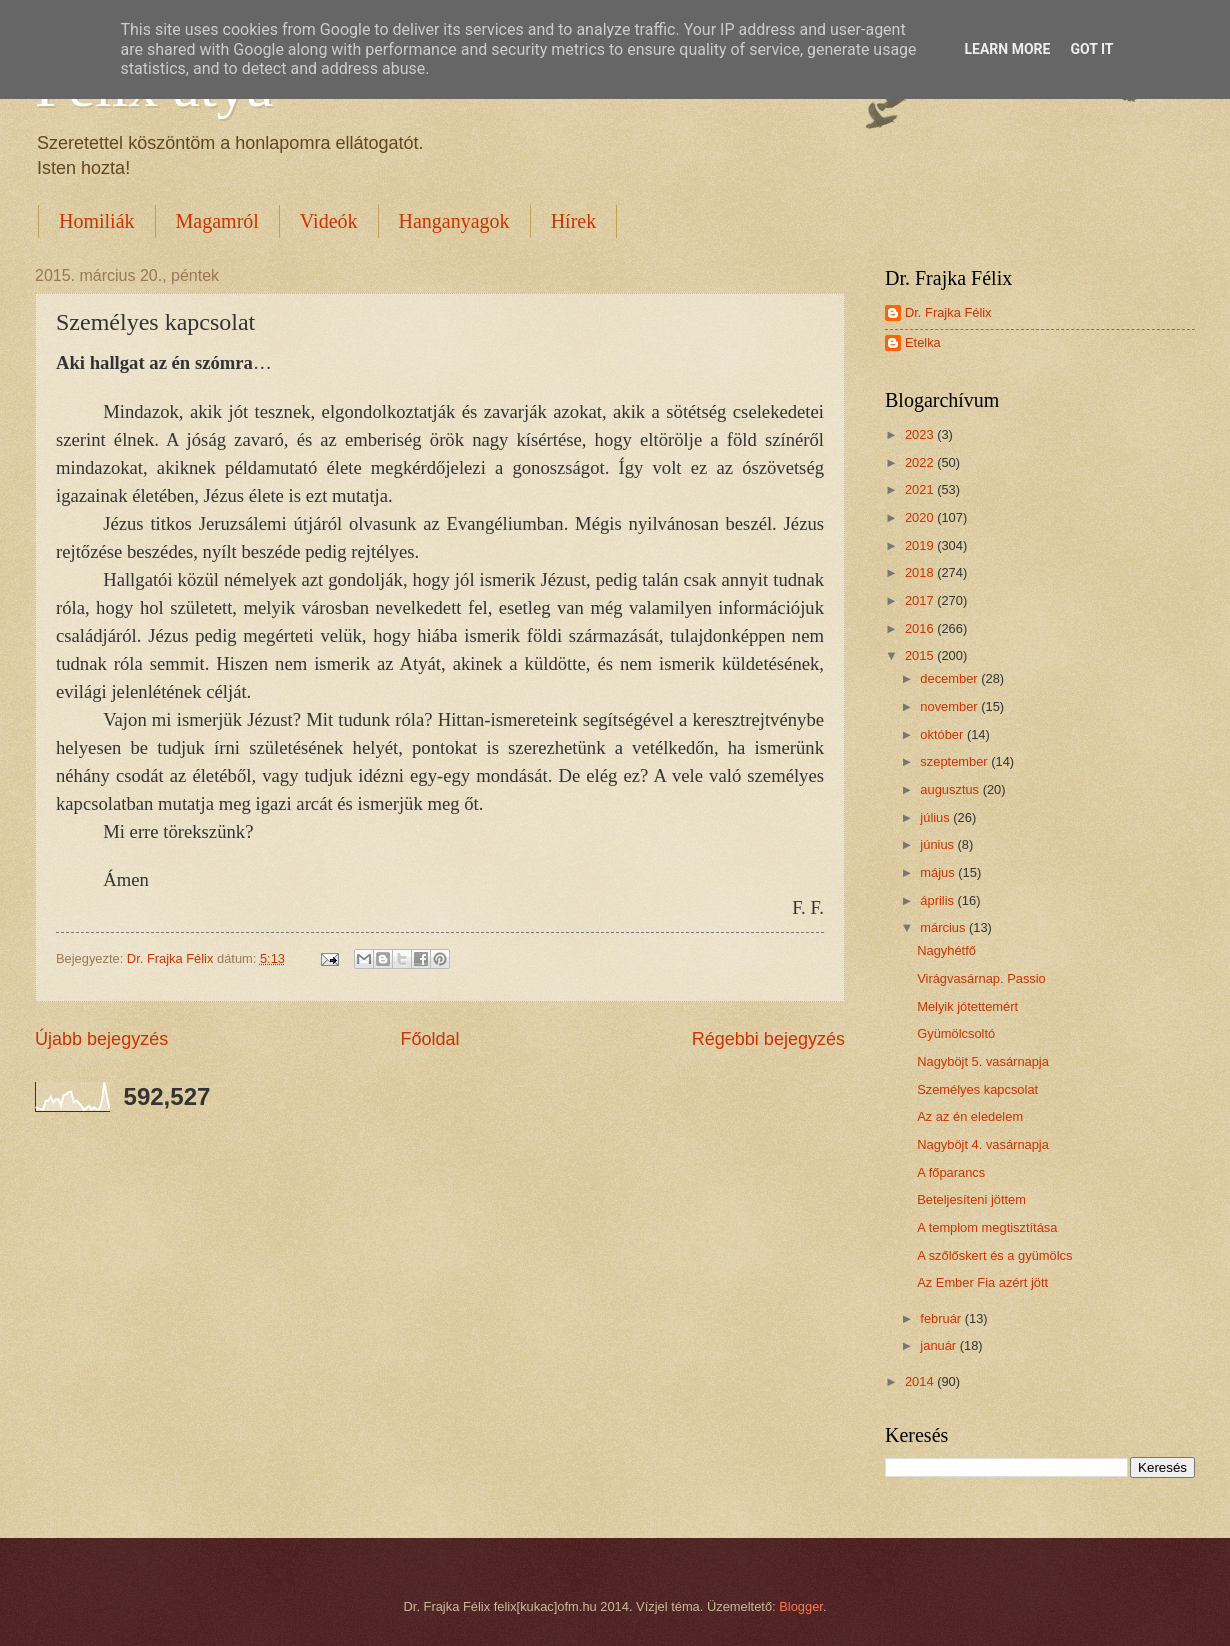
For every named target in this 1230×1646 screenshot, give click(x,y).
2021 (921, 489)
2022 (921, 462)
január (939, 1345)
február (942, 1318)
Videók (329, 221)
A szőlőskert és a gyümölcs (994, 1255)
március (944, 927)
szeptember (955, 761)
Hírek (574, 221)
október (943, 734)
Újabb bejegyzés (101, 1039)
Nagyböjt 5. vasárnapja (983, 1061)
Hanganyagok (454, 221)
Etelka (923, 342)
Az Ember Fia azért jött (982, 1282)
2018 (921, 572)
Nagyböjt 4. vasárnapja (983, 1144)
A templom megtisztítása (987, 1227)
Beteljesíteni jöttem (971, 1199)
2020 (921, 517)
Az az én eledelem (970, 1116)
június (938, 844)
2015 (921, 655)
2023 (921, 434)
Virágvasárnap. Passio (981, 978)
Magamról (217, 221)
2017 (921, 600)
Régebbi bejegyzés (768, 1039)
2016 (921, 628)
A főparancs (951, 1172)
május (939, 872)
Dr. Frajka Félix (948, 312)
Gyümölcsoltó (956, 1033)
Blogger (801, 1606)
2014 (921, 1381)
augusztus (951, 789)
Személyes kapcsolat (977, 1089)
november (950, 706)
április (938, 900)
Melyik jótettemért (967, 1006)
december (950, 678)
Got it (1091, 49)
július (936, 817)
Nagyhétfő (946, 950)
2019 (921, 545)
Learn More (1007, 49)
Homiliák (97, 221)
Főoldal (429, 1039)
